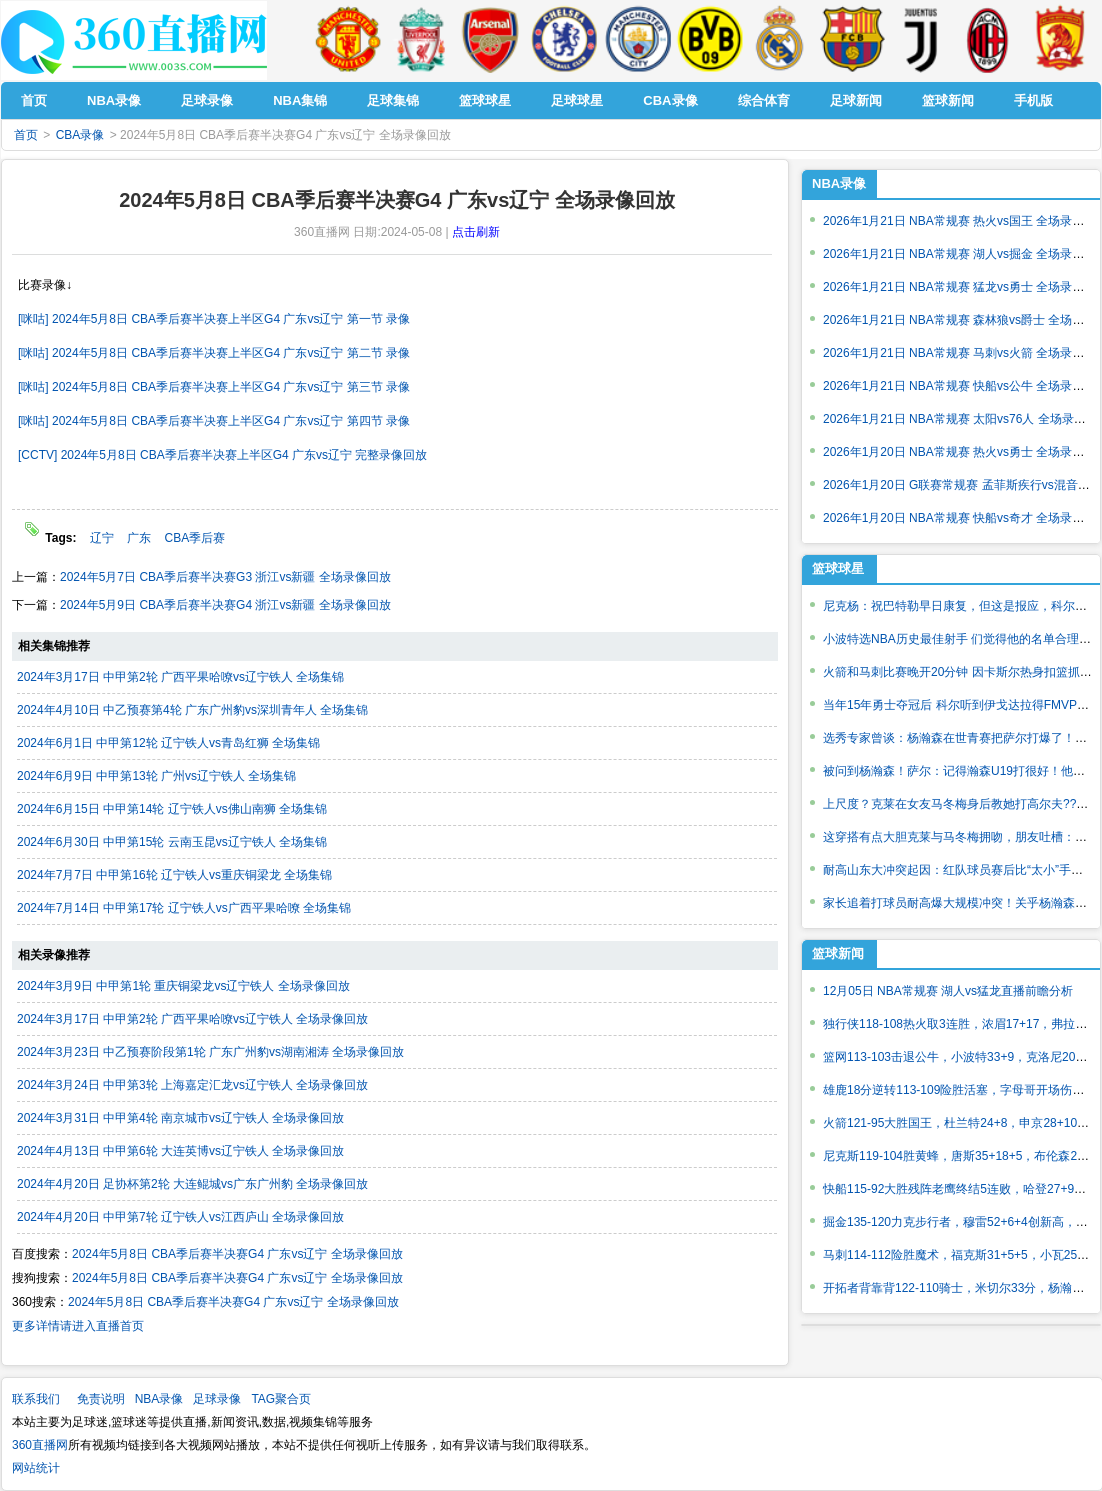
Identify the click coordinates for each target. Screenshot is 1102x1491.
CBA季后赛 (195, 538)
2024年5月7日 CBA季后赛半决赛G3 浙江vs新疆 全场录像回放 (225, 577)
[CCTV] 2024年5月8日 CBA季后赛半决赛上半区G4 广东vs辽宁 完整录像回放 (222, 455)
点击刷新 (476, 232)
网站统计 (36, 1468)
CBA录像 (80, 135)
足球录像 (217, 1399)
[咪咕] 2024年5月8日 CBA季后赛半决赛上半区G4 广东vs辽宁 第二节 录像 (214, 353)
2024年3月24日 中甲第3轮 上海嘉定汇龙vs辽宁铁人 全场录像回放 (192, 1085)
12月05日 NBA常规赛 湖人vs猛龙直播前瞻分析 (948, 991)
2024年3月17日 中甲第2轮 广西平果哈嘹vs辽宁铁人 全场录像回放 (192, 1019)
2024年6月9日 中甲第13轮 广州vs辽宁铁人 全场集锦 (156, 776)
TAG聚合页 (281, 1399)
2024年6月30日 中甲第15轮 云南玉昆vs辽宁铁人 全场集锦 (172, 842)
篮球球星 (838, 568)
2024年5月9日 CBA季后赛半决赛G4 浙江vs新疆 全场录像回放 (225, 605)
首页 (26, 135)
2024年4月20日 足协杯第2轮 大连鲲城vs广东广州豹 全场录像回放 (192, 1184)
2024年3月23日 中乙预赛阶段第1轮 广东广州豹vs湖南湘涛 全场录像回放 (210, 1052)
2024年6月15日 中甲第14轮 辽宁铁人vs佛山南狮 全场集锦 (172, 809)
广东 (139, 538)
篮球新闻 (838, 953)
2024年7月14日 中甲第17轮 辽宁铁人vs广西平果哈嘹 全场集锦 (184, 908)
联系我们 (36, 1399)
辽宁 (102, 538)
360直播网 (40, 1445)
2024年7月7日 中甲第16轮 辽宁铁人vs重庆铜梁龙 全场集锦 (174, 875)
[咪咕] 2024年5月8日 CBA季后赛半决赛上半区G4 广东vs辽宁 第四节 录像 (214, 421)
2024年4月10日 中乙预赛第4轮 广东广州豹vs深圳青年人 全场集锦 (192, 710)
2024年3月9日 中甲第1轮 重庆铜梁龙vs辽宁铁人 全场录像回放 (183, 986)
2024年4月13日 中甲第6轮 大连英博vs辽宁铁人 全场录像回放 (180, 1151)
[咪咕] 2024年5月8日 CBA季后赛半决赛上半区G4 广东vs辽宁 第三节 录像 (214, 387)
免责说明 (101, 1399)
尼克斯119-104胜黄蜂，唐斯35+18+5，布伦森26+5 (960, 1156)
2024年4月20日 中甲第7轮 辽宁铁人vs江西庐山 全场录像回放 (180, 1217)
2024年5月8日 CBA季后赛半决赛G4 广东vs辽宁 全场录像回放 (237, 1254)
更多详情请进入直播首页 (78, 1326)
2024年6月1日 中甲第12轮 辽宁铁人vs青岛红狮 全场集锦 (168, 743)
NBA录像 (839, 183)
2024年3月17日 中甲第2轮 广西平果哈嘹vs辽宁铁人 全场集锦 (180, 677)
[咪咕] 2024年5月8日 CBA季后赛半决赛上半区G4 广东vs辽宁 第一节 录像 (214, 319)
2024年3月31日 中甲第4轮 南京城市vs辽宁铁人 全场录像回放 (180, 1118)
